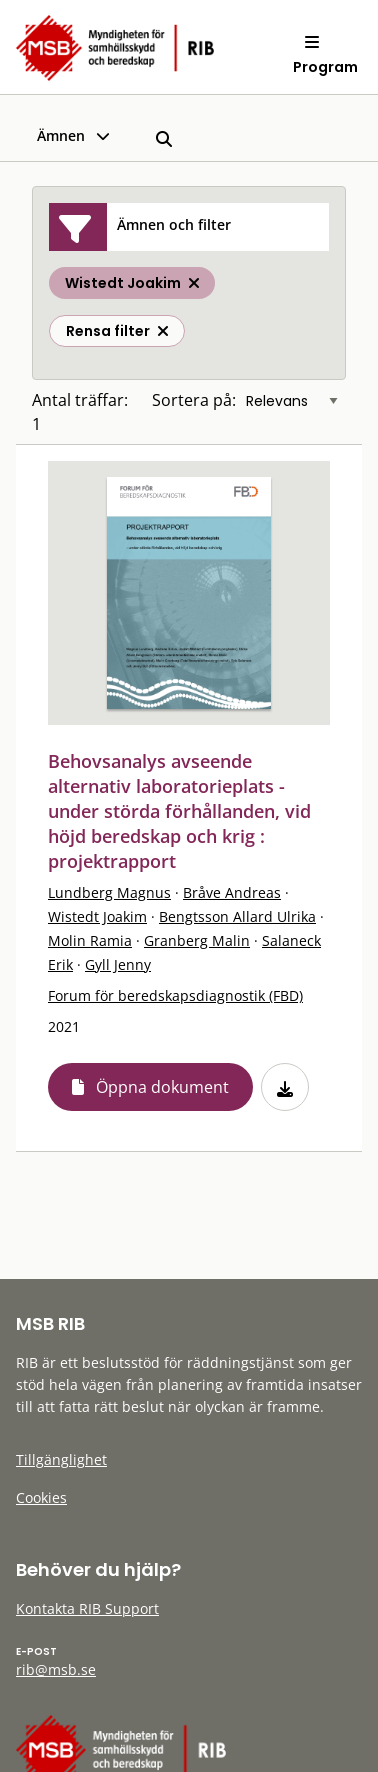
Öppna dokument (162, 1087)
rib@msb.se (56, 1669)
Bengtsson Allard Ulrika (237, 916)
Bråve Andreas (232, 892)
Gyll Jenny (118, 964)
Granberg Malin (197, 940)
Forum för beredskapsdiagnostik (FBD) (175, 995)
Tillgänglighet (61, 1459)
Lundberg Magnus (109, 892)
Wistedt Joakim (97, 916)
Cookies (41, 1497)
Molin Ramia (90, 940)
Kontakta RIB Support (87, 1608)
